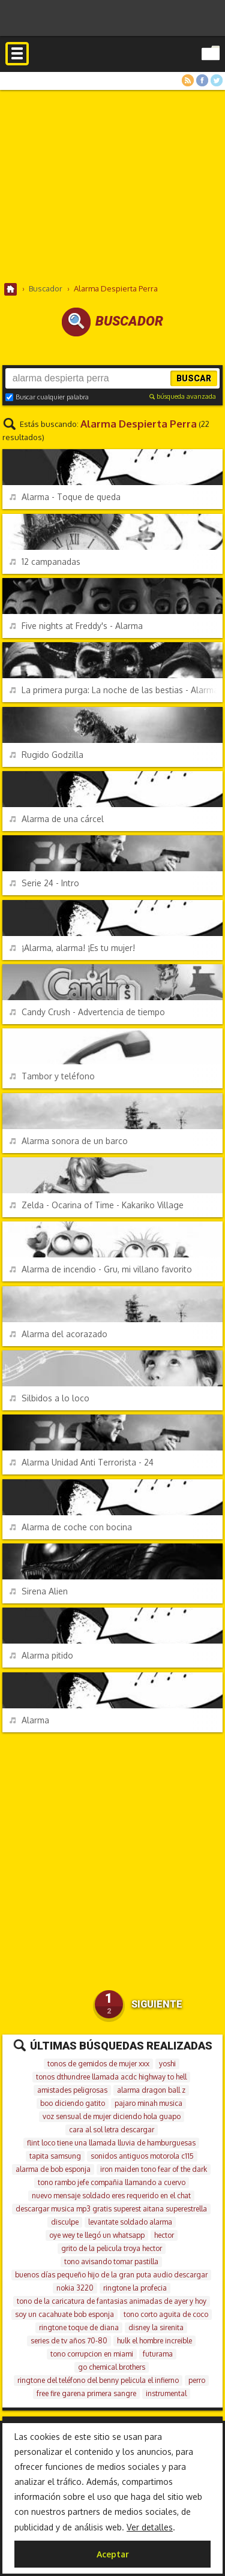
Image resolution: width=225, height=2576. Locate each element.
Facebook (202, 80)
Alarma (29, 1720)
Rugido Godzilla (46, 755)
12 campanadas (45, 561)
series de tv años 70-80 (69, 2340)
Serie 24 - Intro (44, 883)
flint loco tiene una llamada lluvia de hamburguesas (111, 2142)
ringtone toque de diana (79, 2327)
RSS (188, 80)
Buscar (193, 378)
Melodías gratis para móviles (113, 68)
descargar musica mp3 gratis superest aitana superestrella (111, 2208)
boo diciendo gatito (72, 2103)
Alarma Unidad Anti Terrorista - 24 (82, 1462)
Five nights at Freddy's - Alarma (76, 626)
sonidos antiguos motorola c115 (142, 2155)
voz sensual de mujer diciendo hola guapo (112, 2116)
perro (196, 2380)
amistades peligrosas (72, 2090)
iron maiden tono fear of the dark (153, 2169)
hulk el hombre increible (154, 2340)
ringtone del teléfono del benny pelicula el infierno (98, 2380)
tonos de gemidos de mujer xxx (98, 2063)
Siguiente (156, 2004)
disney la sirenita (156, 2327)
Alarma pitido (41, 1655)
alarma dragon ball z (151, 2090)
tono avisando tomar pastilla (111, 2261)
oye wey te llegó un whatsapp (97, 2235)
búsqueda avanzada (182, 396)
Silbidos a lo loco (49, 1398)
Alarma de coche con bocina (71, 1527)
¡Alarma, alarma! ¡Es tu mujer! (72, 948)
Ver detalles (150, 2527)
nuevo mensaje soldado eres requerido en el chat (111, 2195)
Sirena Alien (39, 1591)
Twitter (217, 80)
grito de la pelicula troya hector (111, 2248)
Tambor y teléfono (52, 1076)
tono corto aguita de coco (166, 2314)
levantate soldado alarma (130, 2221)
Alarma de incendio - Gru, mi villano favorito (101, 1269)
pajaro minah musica (148, 2103)
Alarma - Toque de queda (65, 497)
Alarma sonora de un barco (69, 1141)
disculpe (65, 2221)
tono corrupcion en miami (91, 2353)
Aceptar (113, 2554)
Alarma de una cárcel (57, 819)
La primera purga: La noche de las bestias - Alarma (114, 690)
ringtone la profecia (135, 2287)
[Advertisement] (112, 186)
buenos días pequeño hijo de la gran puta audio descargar (111, 2274)
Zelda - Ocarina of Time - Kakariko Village (97, 1205)
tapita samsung (55, 2155)
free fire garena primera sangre (86, 2393)
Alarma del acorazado (58, 1334)
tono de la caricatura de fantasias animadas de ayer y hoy (111, 2301)
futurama (158, 2353)
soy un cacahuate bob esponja (64, 2314)
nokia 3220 (75, 2287)
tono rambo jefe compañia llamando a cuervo (111, 2182)
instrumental (166, 2393)
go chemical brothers (111, 2367)
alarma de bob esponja (53, 2169)
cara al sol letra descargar (111, 2129)
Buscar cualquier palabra (47, 397)
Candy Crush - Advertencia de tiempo (87, 1012)
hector (164, 2235)
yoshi (167, 2063)
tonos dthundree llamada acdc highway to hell (111, 2076)
